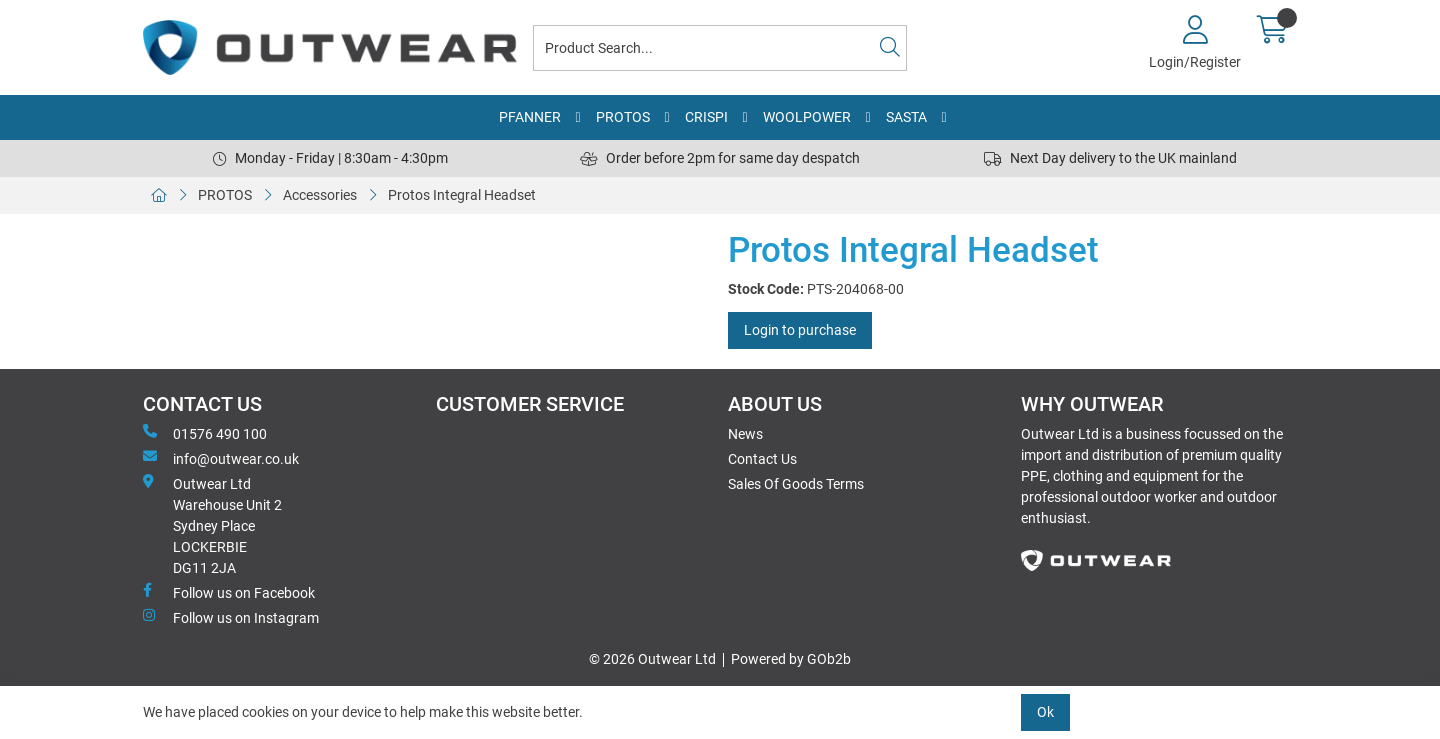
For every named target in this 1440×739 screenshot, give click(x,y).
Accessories (320, 195)
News (745, 434)
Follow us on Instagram (231, 617)
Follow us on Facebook (229, 592)
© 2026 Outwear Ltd (652, 659)
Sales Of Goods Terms (796, 484)
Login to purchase (800, 330)
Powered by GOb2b (791, 659)
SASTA (906, 117)
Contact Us (762, 459)
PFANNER (530, 117)
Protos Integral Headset (462, 195)
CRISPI (706, 117)
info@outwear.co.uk (221, 458)
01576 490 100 (205, 433)
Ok (1045, 712)
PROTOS (623, 117)
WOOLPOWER (807, 117)
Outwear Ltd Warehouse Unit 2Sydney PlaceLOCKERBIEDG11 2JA (212, 525)
